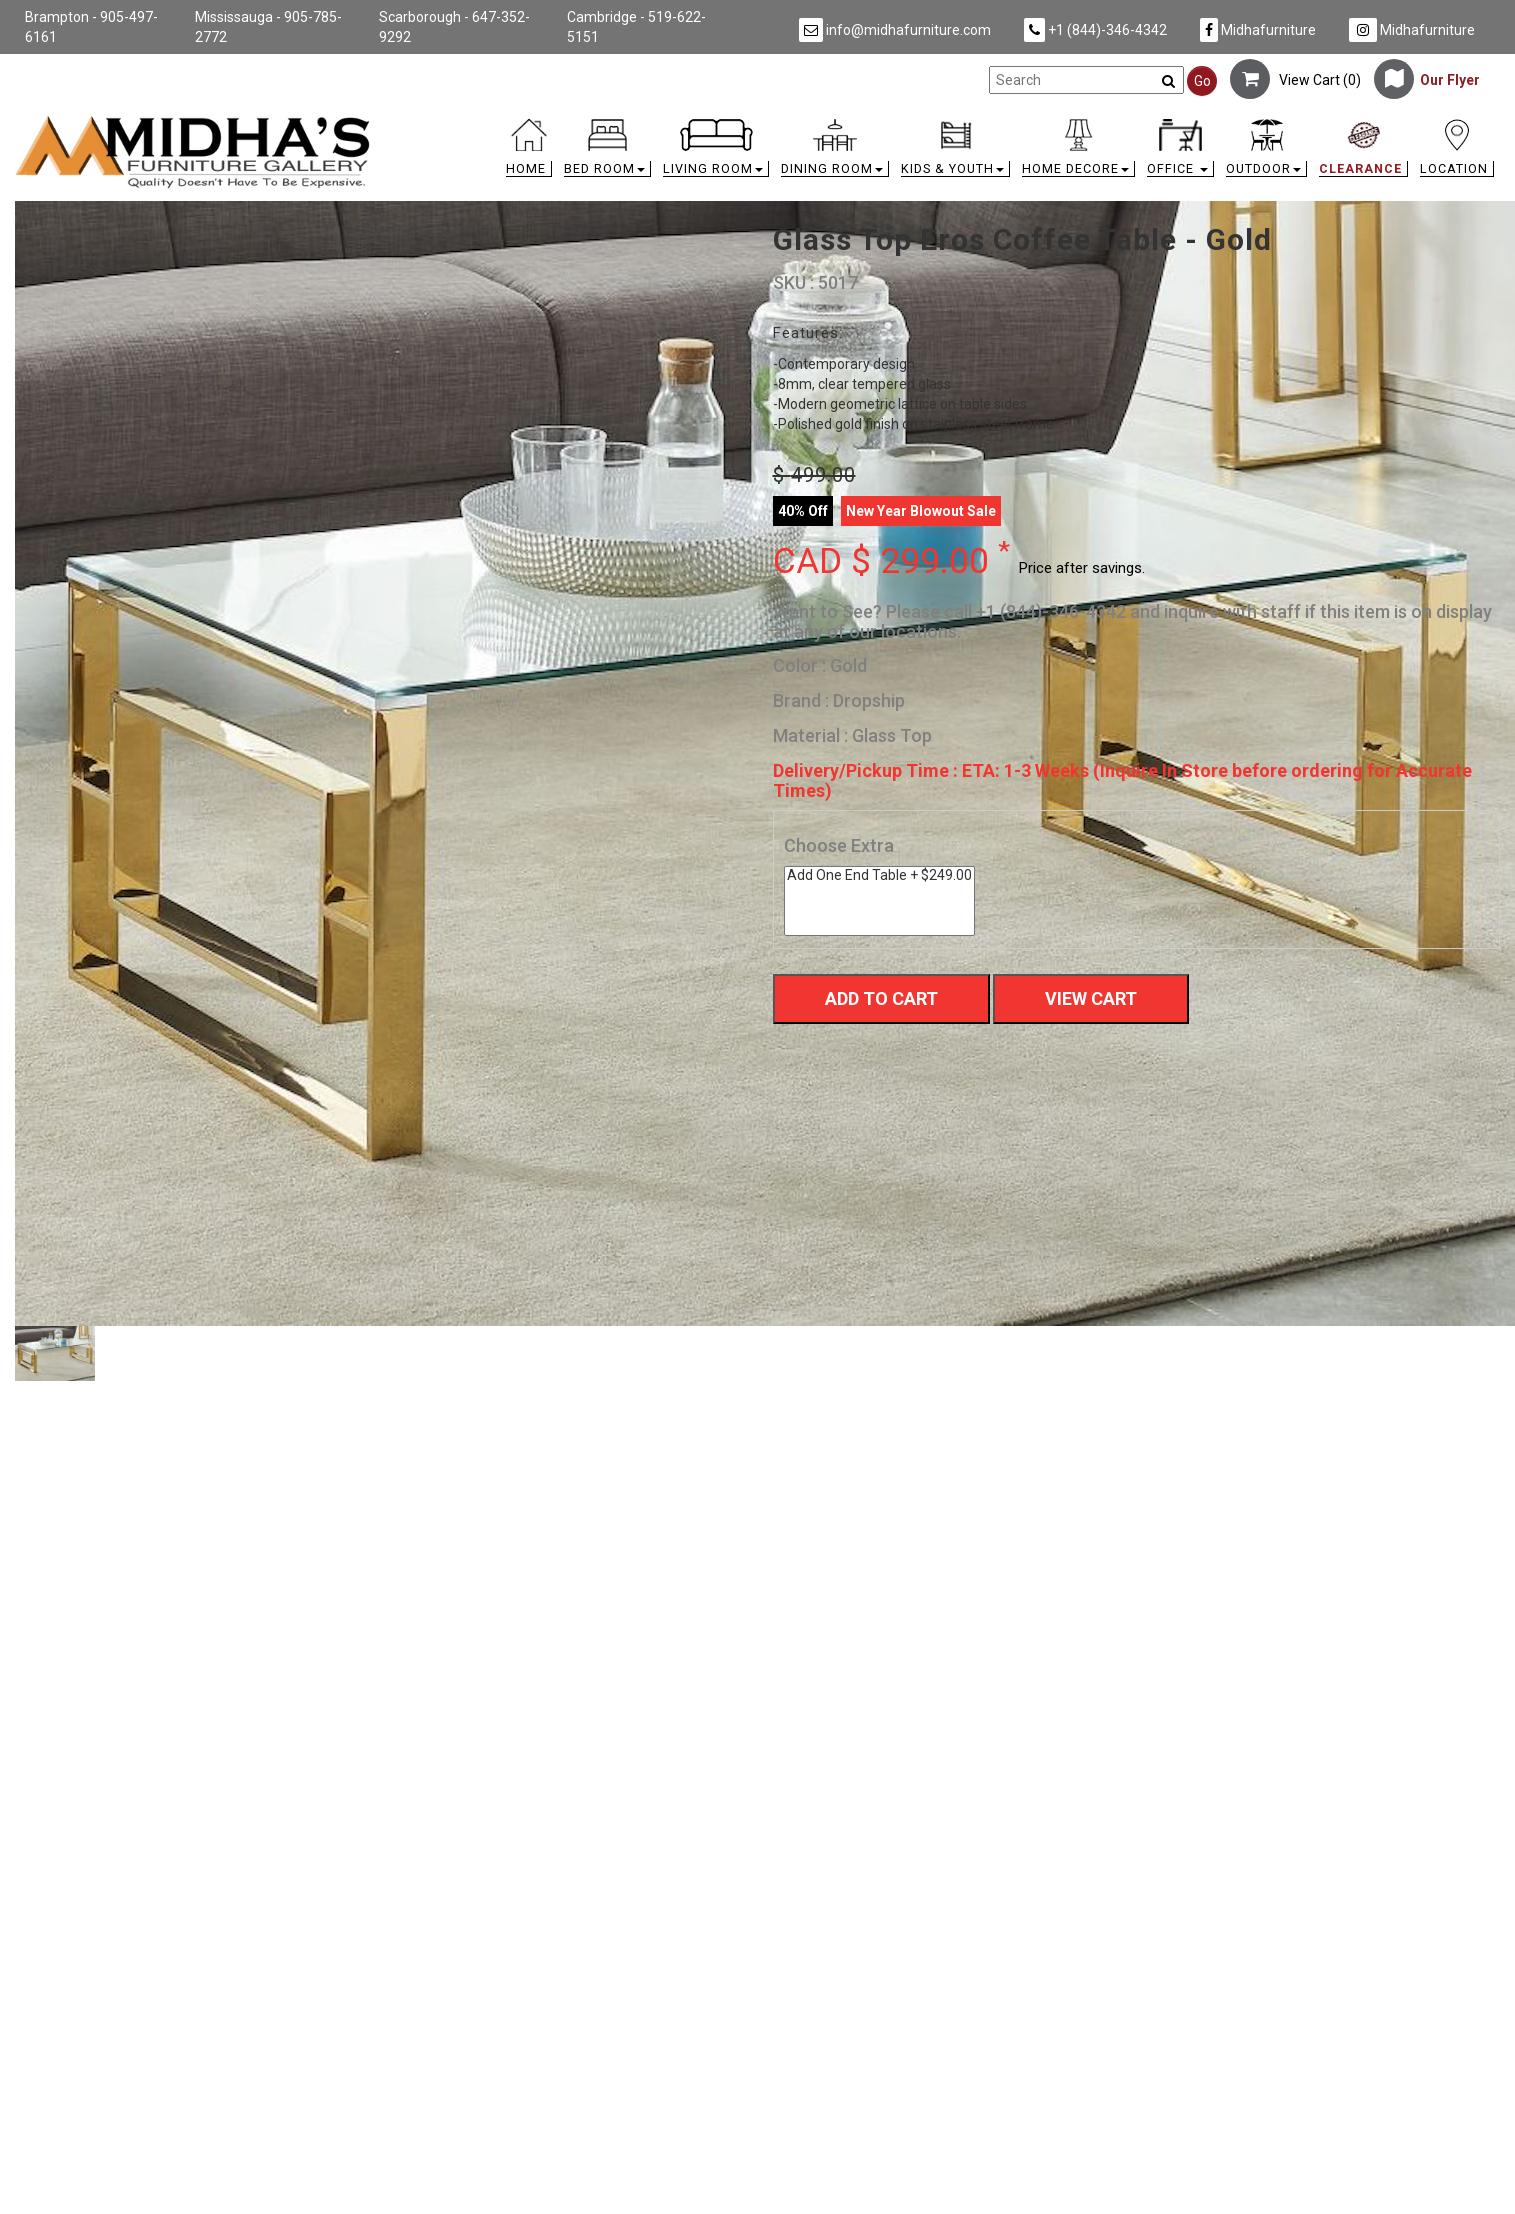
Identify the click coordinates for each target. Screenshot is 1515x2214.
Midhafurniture (1258, 30)
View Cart (1091, 998)
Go (1202, 81)
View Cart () (1295, 80)
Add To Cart (881, 998)
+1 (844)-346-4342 (1095, 30)
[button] (607, 152)
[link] (943, 122)
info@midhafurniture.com (895, 30)
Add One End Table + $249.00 (879, 875)
